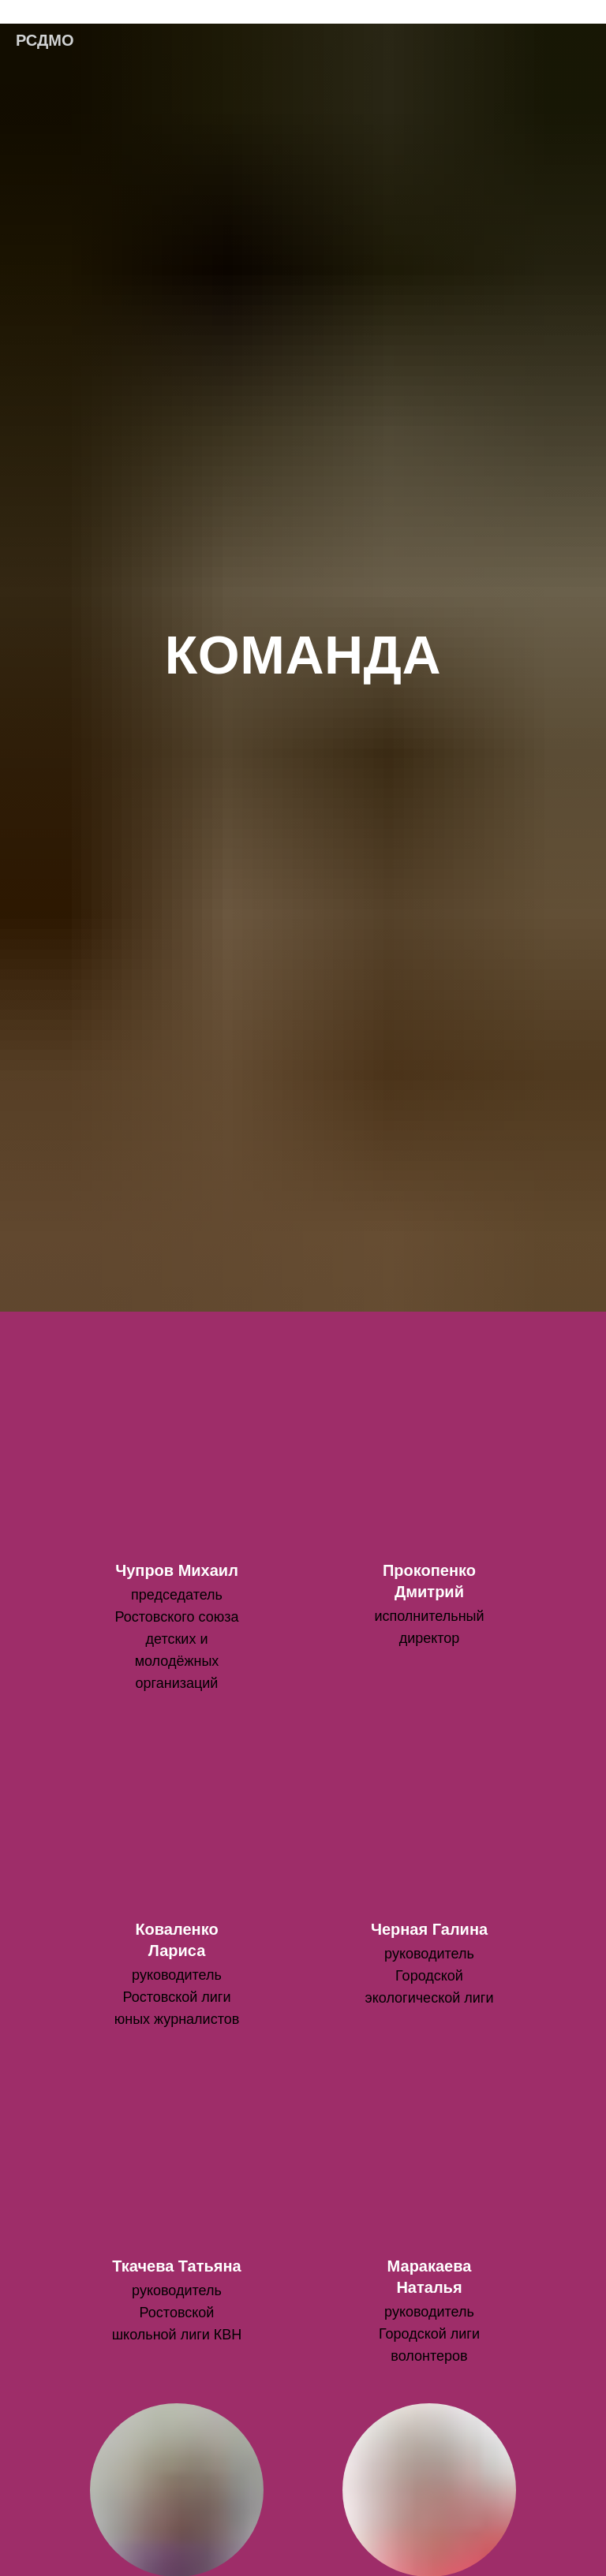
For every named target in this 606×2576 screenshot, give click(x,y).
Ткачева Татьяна (176, 2266)
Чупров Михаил (176, 1570)
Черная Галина (429, 1929)
